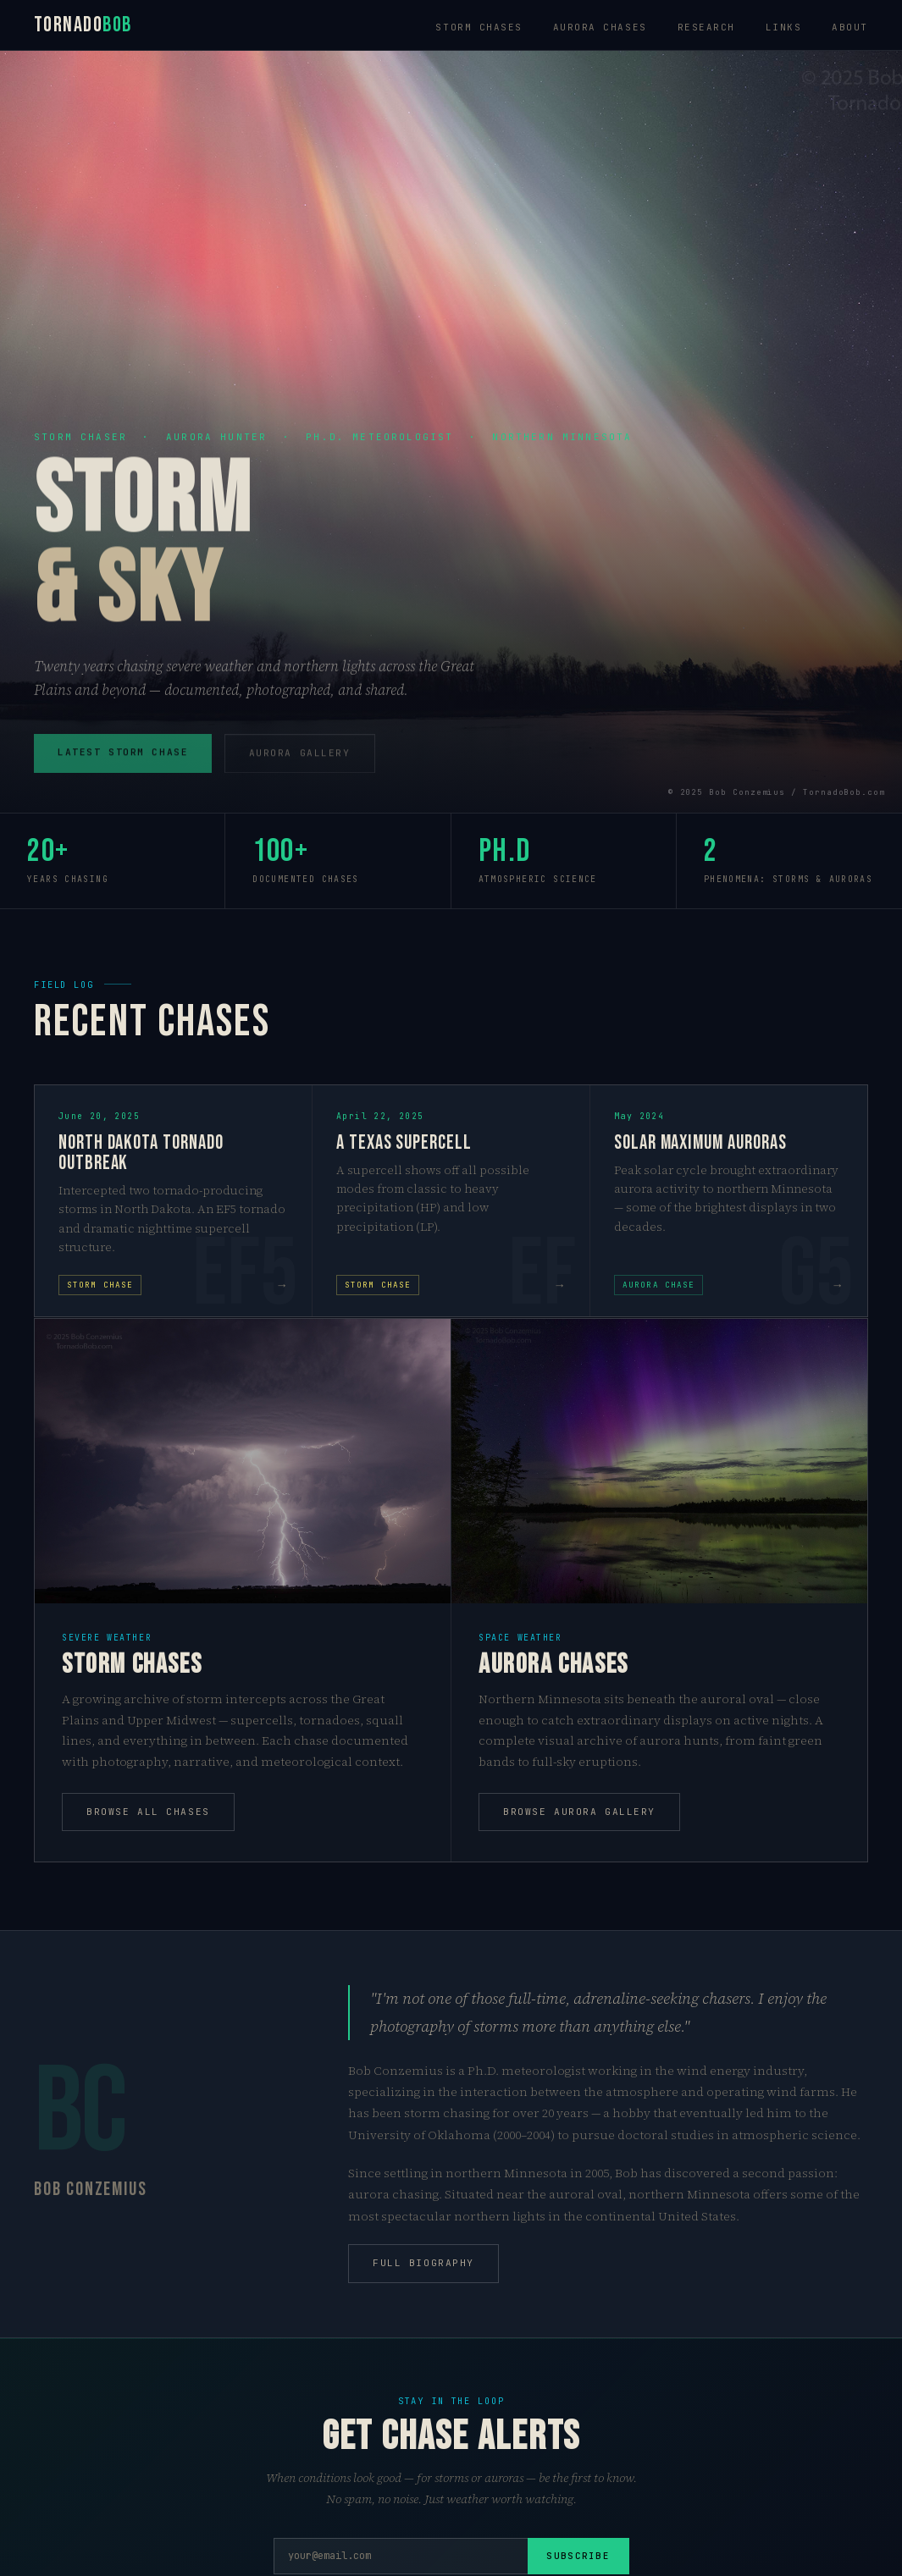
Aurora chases (600, 27)
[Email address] (401, 2556)
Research (706, 27)
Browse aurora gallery (579, 1812)
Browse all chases (148, 1812)
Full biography (423, 2263)
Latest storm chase (123, 760)
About (850, 27)
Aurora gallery (300, 761)
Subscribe (578, 2556)
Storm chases (478, 27)
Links (784, 27)
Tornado (83, 25)
